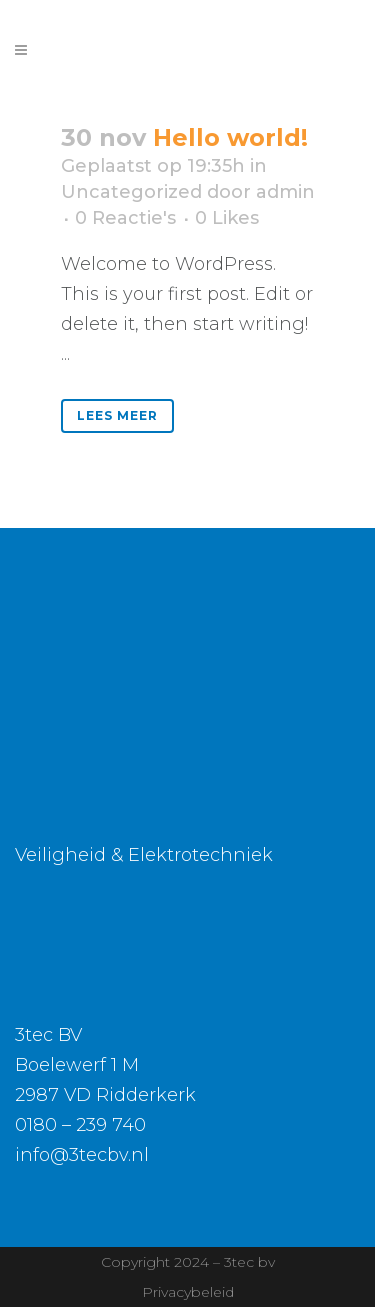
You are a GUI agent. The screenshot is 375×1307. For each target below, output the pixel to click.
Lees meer (117, 415)
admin (285, 192)
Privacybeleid (188, 1292)
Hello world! (230, 137)
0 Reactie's (125, 218)
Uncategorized (131, 192)
